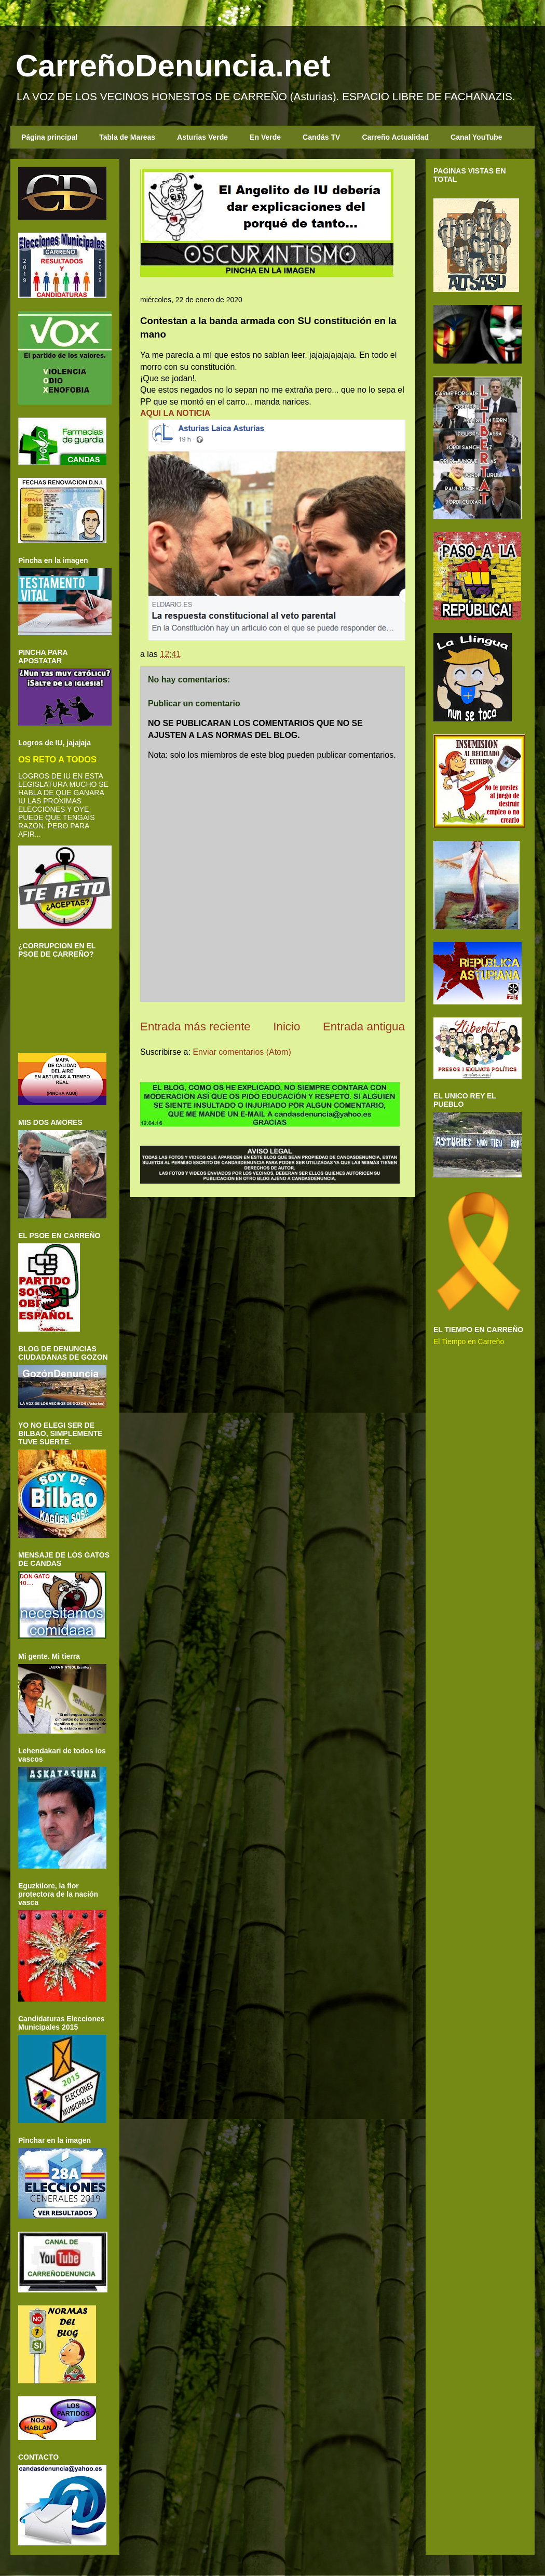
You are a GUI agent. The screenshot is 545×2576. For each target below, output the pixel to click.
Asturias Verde (202, 137)
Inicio (286, 1026)
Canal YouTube (476, 137)
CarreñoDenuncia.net (173, 65)
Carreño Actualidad (395, 137)
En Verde (265, 137)
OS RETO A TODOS (57, 759)
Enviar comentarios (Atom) (242, 1052)
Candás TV (321, 137)
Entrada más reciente (195, 1026)
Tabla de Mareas (127, 137)
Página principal (49, 137)
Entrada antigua (364, 1026)
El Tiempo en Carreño (468, 1341)
